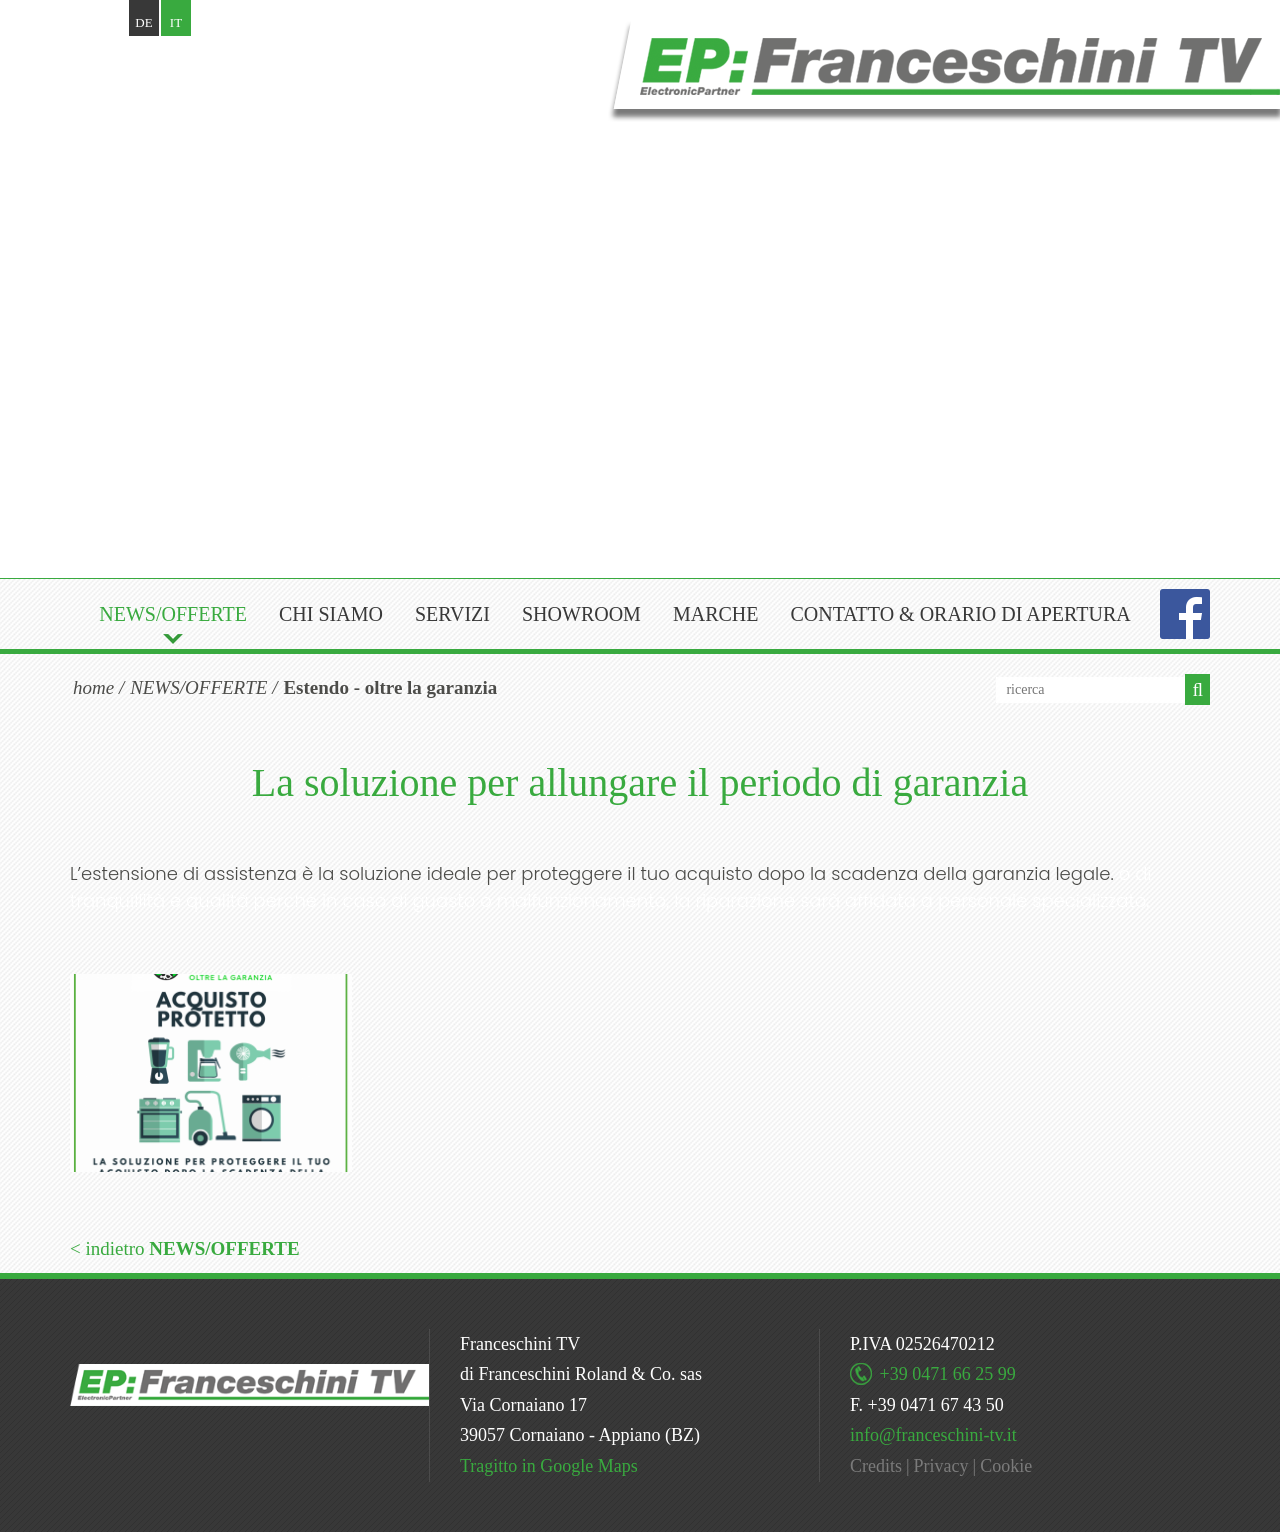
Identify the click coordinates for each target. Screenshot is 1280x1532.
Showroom (581, 614)
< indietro (185, 1248)
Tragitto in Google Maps (549, 1466)
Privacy (941, 1466)
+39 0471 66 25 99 (948, 1374)
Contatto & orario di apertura (960, 614)
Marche (716, 614)
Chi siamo (331, 614)
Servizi (452, 614)
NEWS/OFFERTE (173, 614)
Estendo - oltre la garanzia (390, 687)
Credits (876, 1466)
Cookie (1006, 1466)
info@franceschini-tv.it (933, 1435)
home (93, 687)
